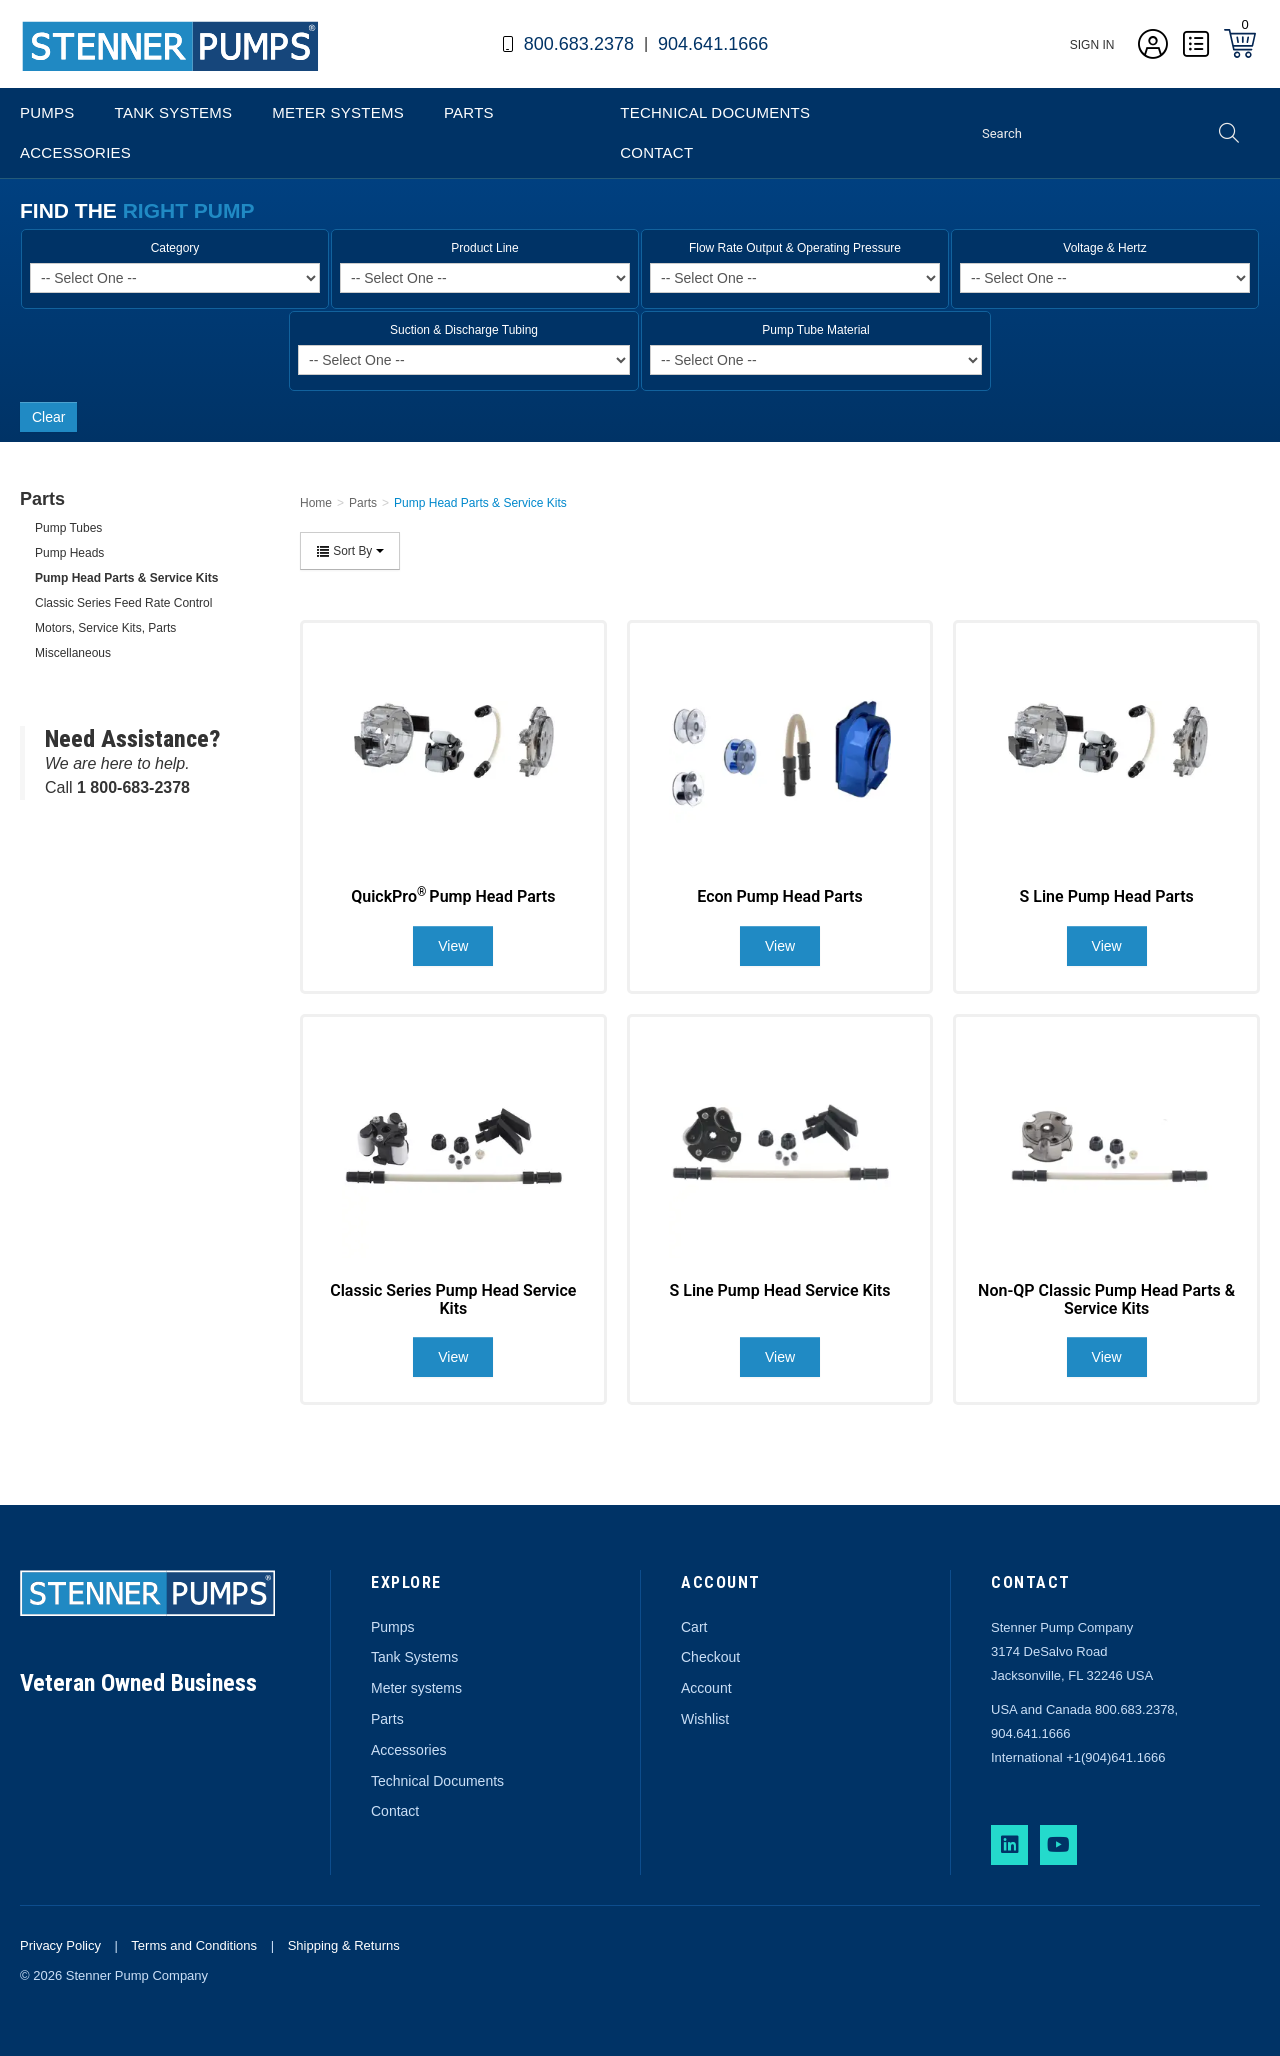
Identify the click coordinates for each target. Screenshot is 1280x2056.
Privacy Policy (60, 1945)
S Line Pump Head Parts (1107, 896)
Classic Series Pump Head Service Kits (453, 1299)
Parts (469, 112)
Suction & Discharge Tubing (464, 330)
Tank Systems (174, 112)
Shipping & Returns (344, 1945)
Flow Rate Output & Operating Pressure (795, 248)
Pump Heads (69, 553)
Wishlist (705, 1719)
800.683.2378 (579, 44)
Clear (48, 417)
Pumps (47, 112)
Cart (694, 1627)
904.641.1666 (713, 44)
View (453, 946)
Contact (656, 152)
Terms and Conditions (194, 1945)
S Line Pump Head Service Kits (780, 1290)
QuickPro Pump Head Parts (453, 896)
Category (175, 248)
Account (706, 1688)
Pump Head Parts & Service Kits (126, 578)
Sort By (350, 551)
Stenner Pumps (75, 73)
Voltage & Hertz (1104, 248)
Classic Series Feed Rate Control (123, 603)
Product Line (484, 248)
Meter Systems (338, 112)
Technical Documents (715, 112)
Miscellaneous (73, 653)
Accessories (75, 152)
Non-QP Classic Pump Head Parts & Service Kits (1106, 1299)
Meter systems (416, 1688)
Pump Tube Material (815, 330)
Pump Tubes (68, 528)
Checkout (710, 1657)
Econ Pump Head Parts (779, 896)
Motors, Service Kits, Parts (105, 628)
